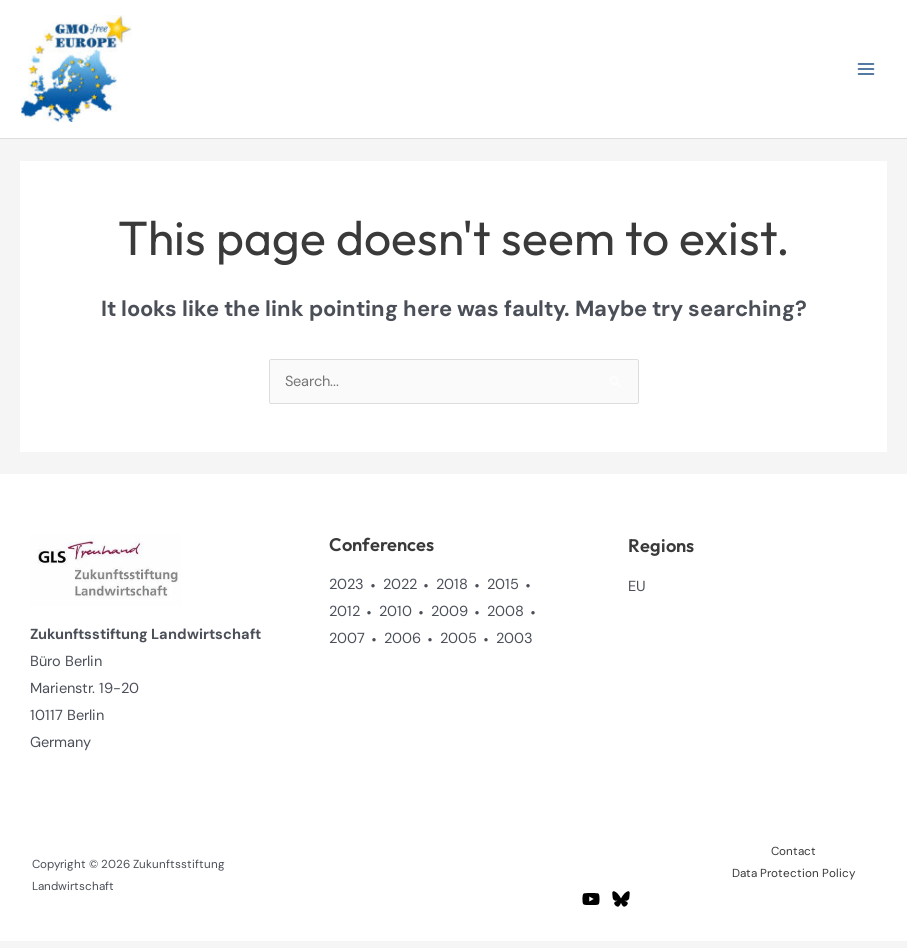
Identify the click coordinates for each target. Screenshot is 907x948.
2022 (400, 590)
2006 (402, 644)
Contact (793, 857)
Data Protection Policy (793, 879)
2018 (452, 590)
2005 (458, 644)
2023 (346, 590)
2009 (449, 617)
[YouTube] (591, 905)
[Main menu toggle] (866, 72)
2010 (395, 617)
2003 (514, 644)
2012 (344, 617)
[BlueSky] (621, 905)
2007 (347, 644)
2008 (505, 617)
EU (637, 592)
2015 (503, 590)
